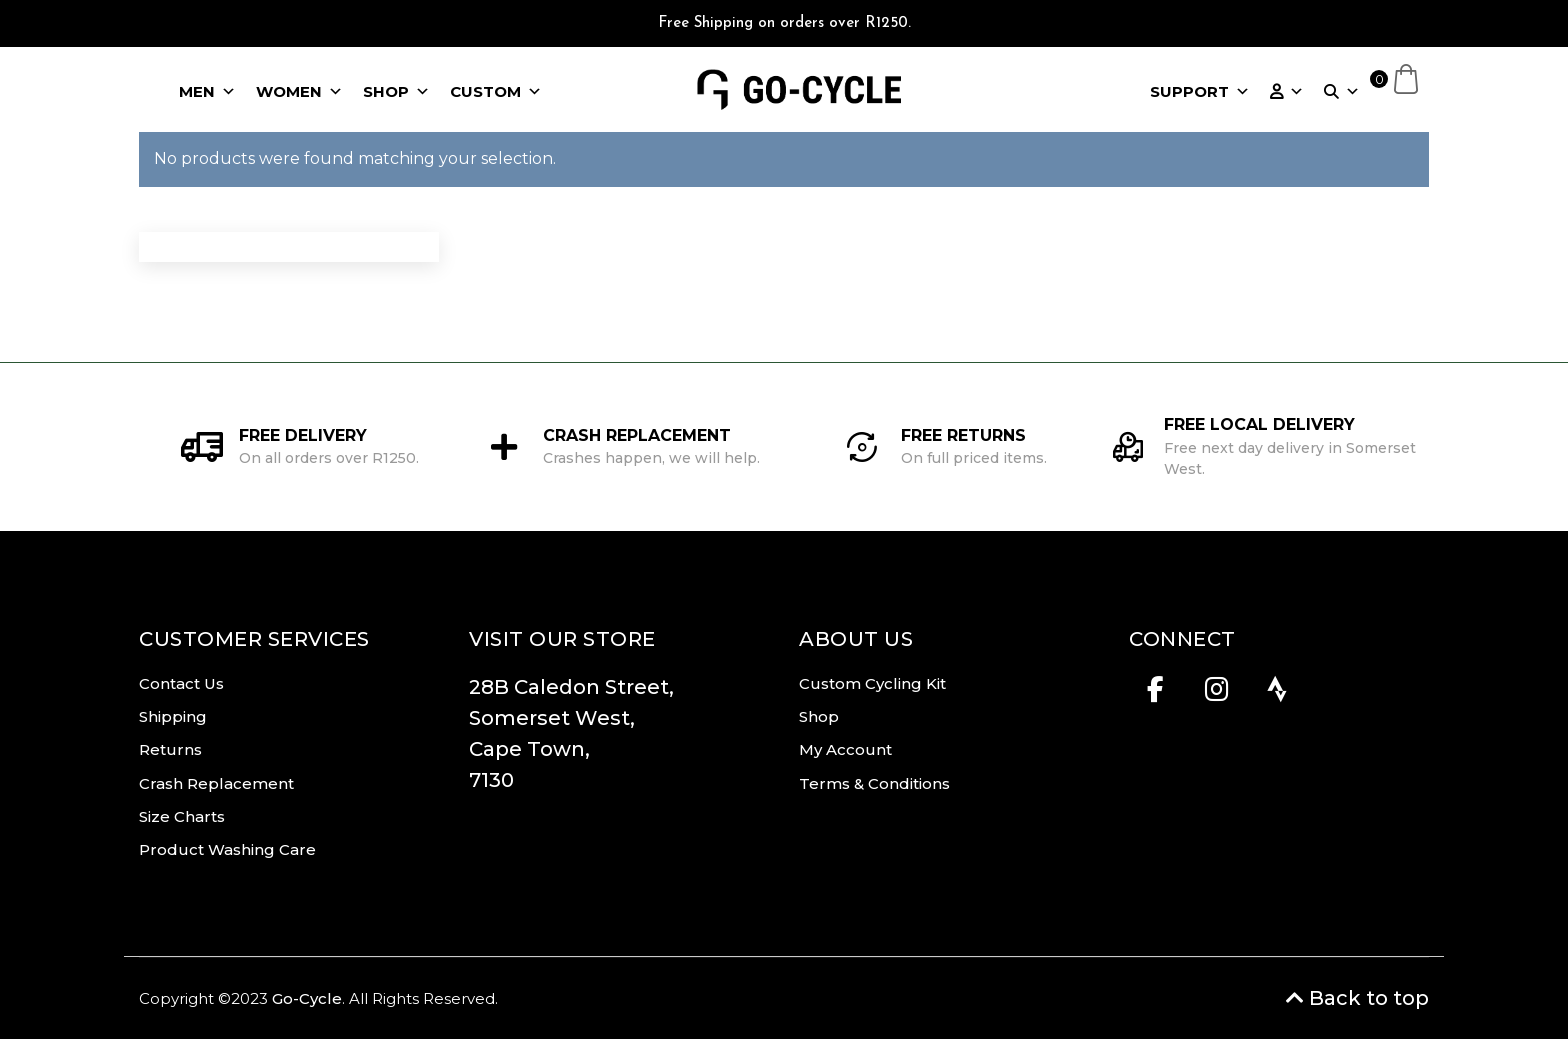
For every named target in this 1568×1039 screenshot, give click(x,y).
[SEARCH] (1342, 92)
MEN (207, 92)
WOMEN (299, 92)
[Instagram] (1216, 695)
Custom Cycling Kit (872, 683)
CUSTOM (496, 92)
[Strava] (1277, 695)
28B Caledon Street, (576, 687)
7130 (491, 780)
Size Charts (182, 816)
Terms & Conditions (874, 783)
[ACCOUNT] (1287, 92)
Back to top (1357, 998)
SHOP (396, 92)
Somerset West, (552, 718)
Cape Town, (529, 749)
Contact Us (181, 683)
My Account (845, 749)
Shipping (173, 716)
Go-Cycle (307, 998)
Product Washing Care (227, 849)
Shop (819, 716)
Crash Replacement (216, 783)
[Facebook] (1155, 695)
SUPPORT (1200, 92)
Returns (170, 749)
